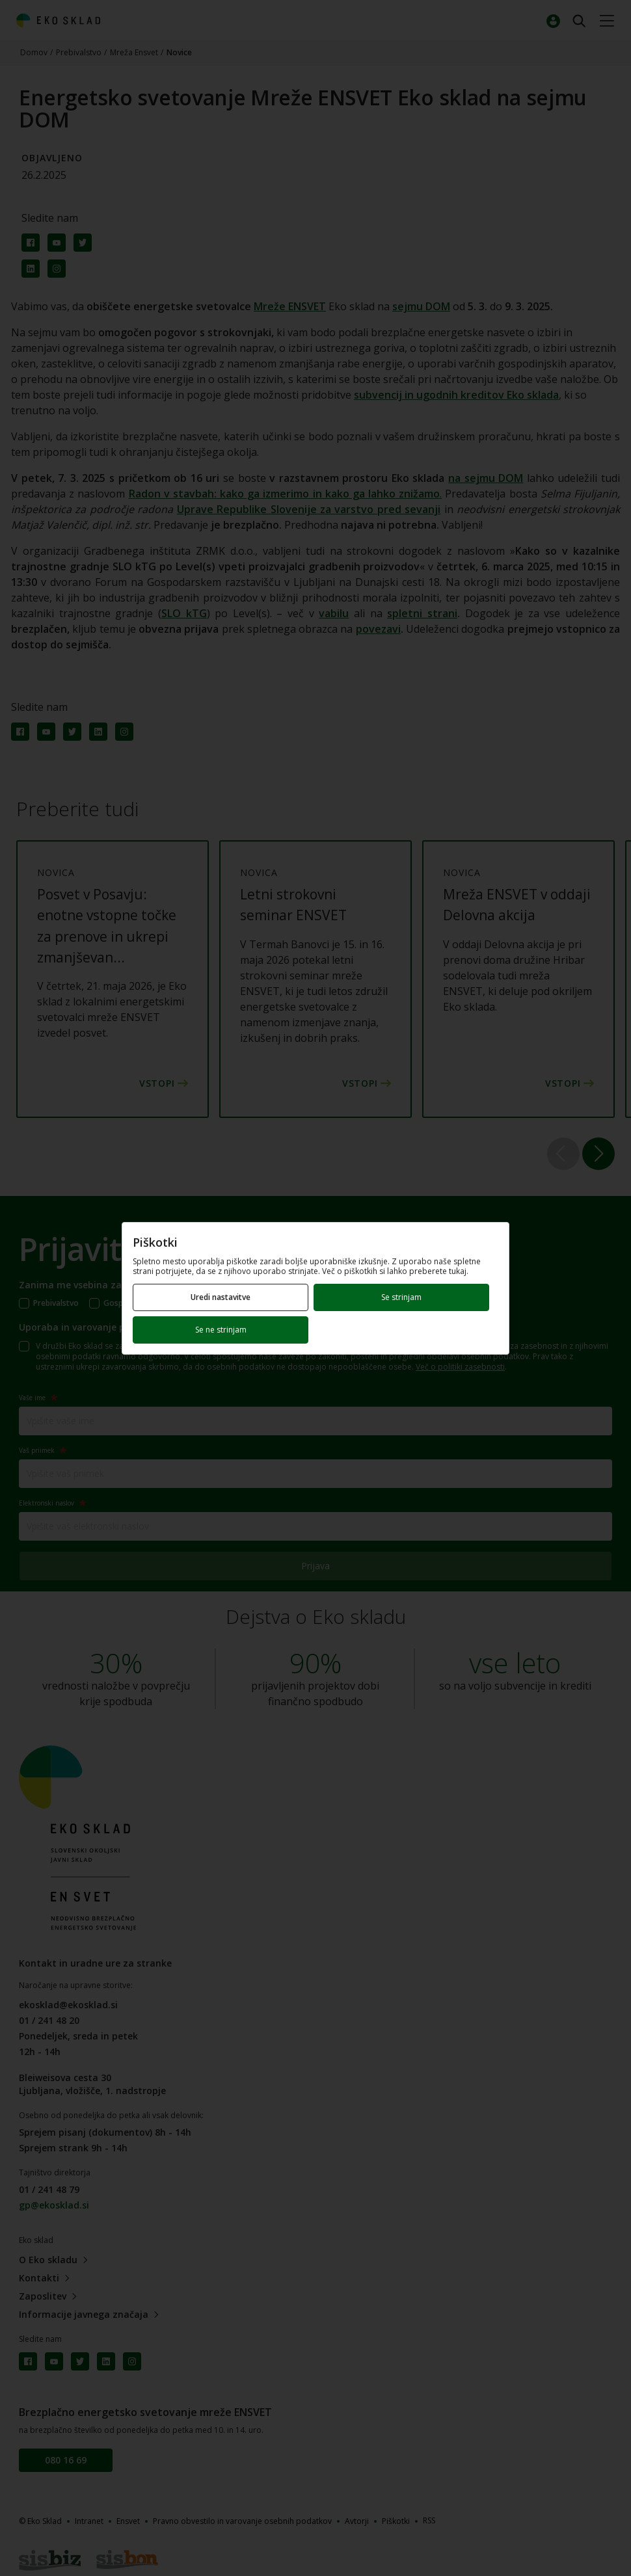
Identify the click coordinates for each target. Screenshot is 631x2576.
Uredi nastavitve (220, 1297)
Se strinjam (401, 1297)
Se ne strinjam (221, 1329)
